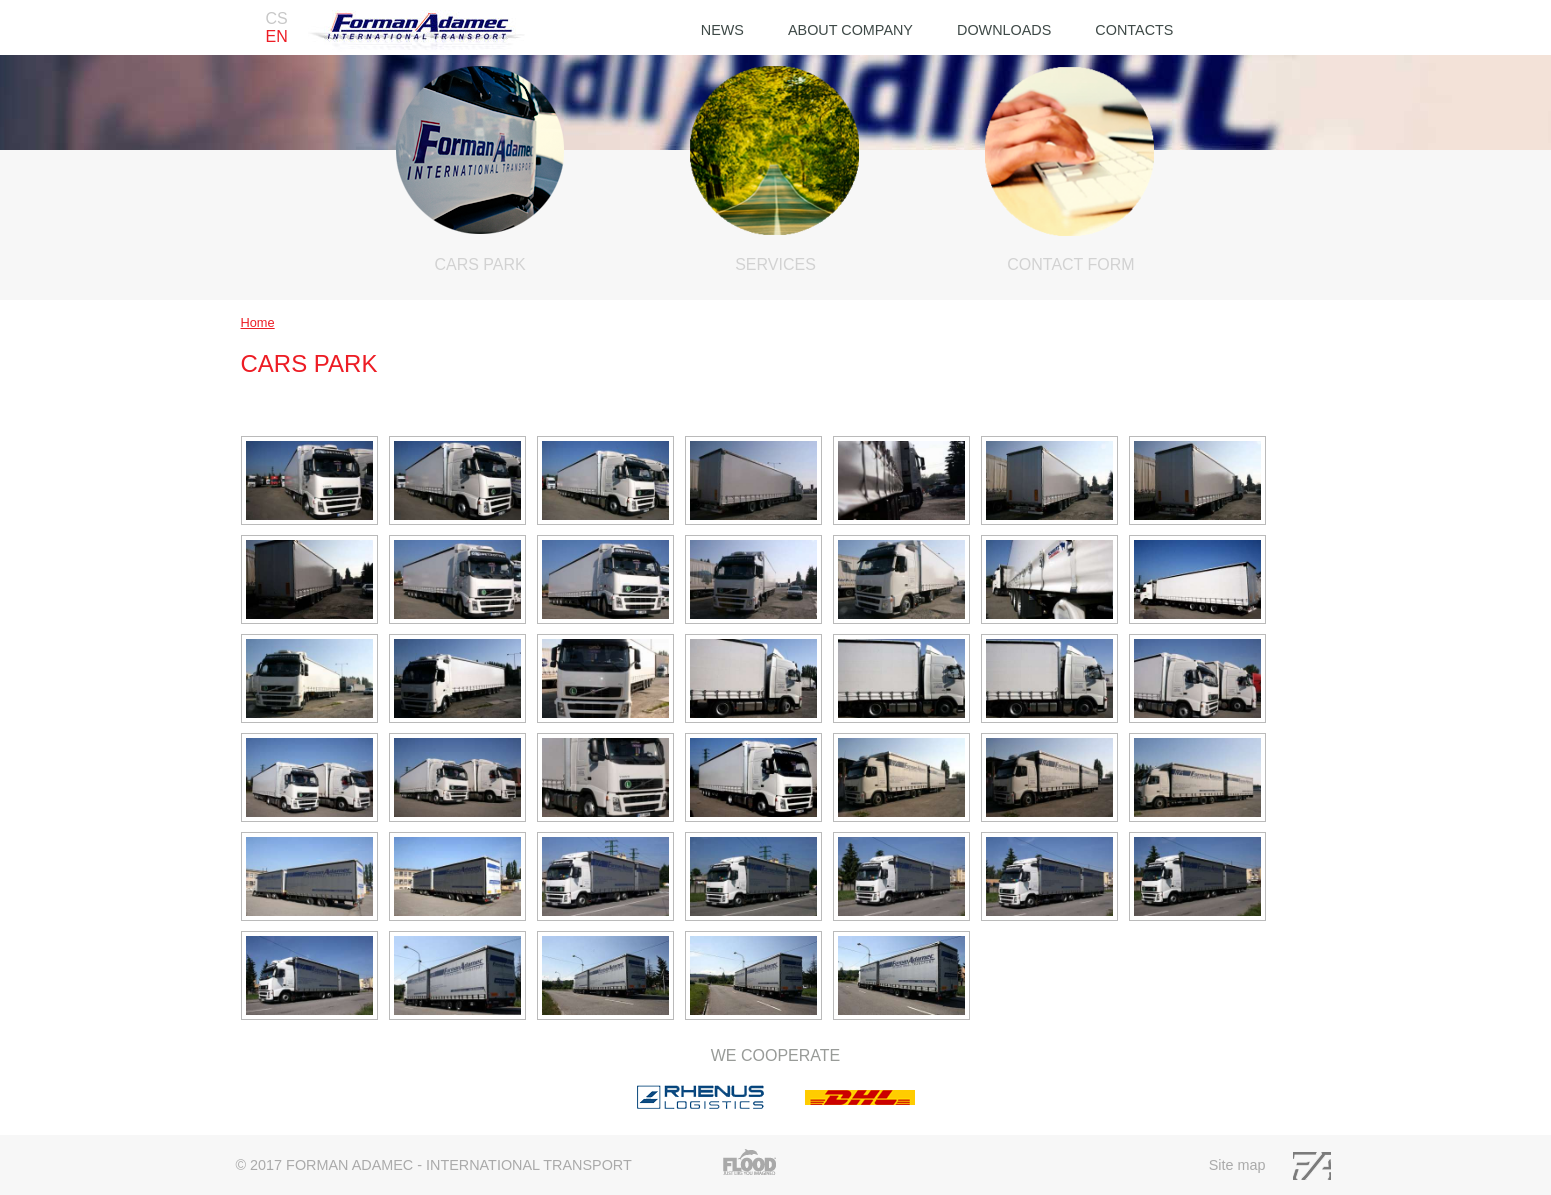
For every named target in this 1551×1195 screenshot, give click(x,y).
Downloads (1004, 30)
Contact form (1070, 169)
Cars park (480, 169)
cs (277, 18)
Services (775, 169)
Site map (1237, 1165)
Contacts (1134, 30)
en (277, 36)
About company (850, 30)
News (722, 30)
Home (258, 322)
